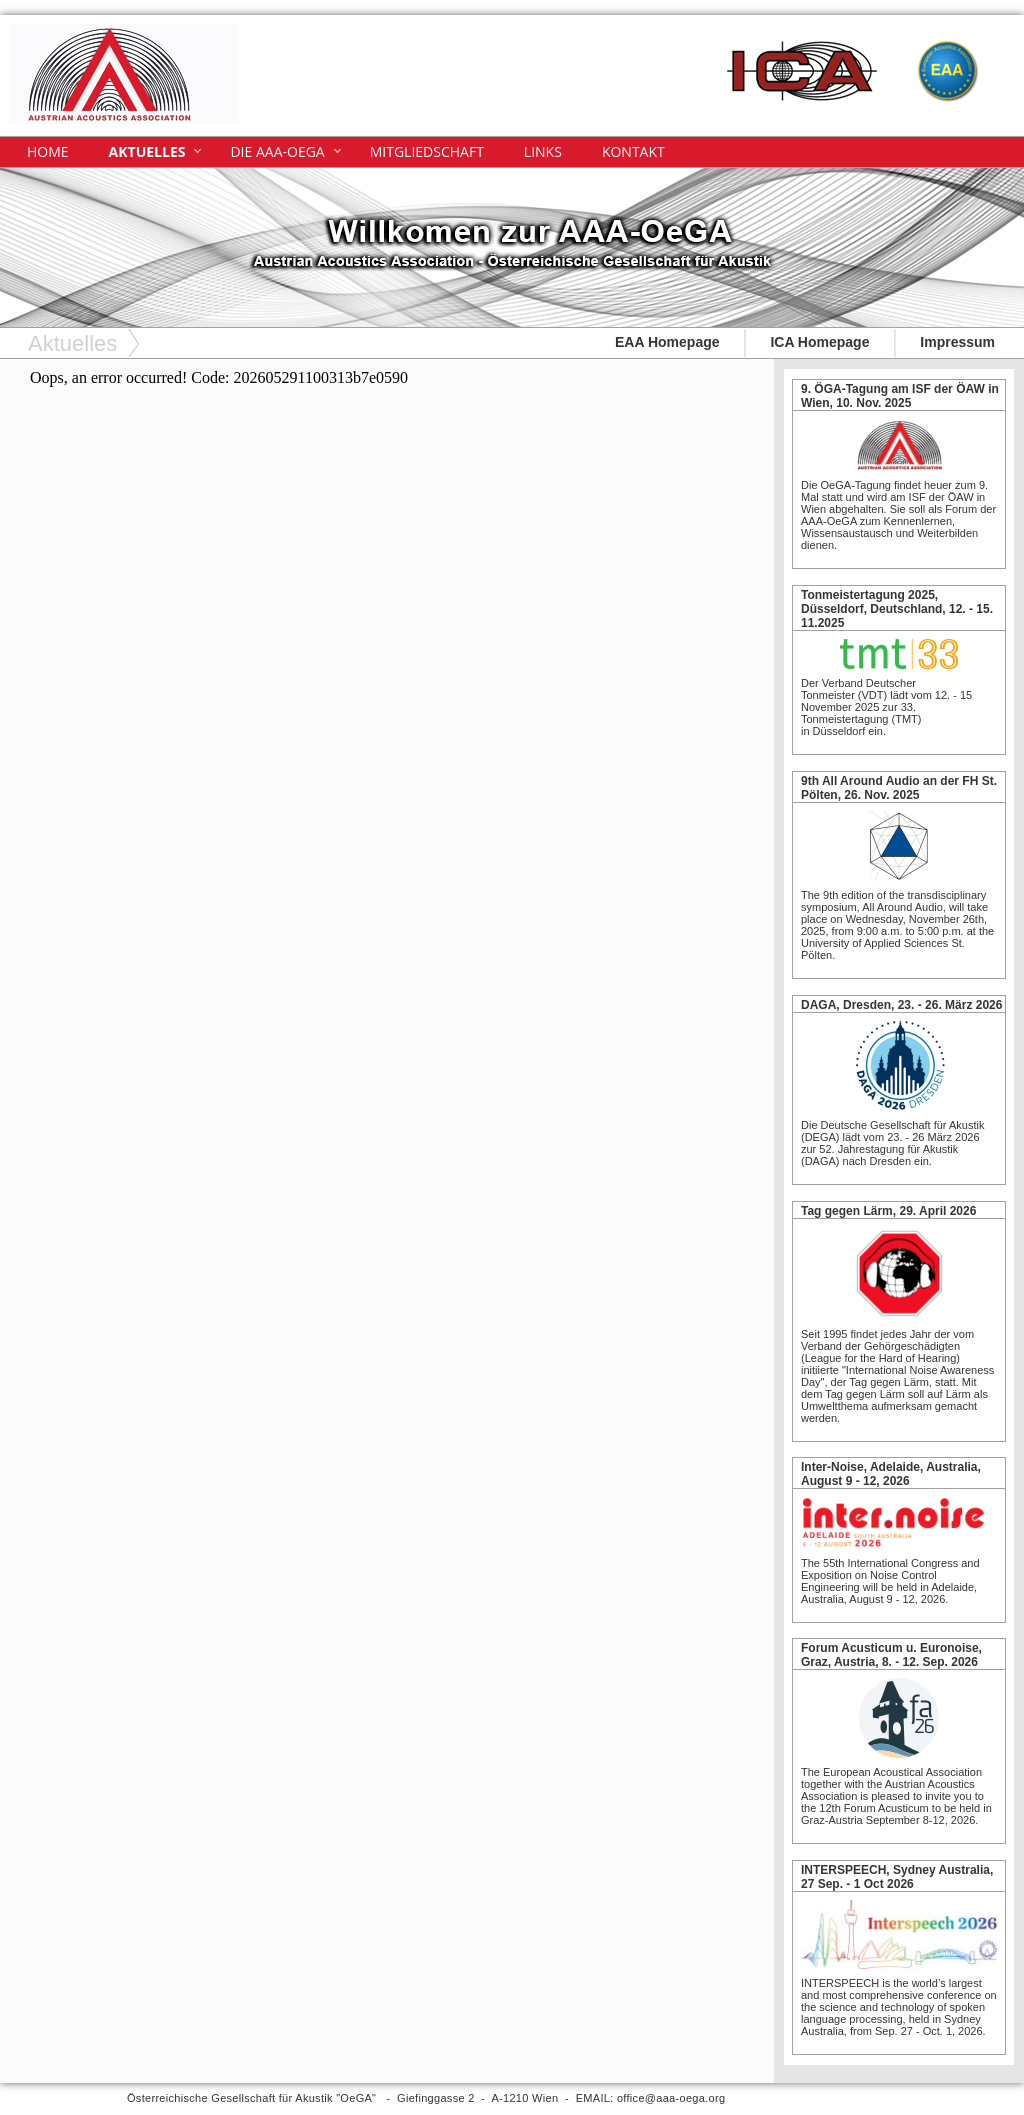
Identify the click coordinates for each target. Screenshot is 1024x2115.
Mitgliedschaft (427, 151)
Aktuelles (147, 151)
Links (543, 151)
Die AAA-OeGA (277, 151)
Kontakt (633, 151)
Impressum (957, 342)
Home (48, 151)
